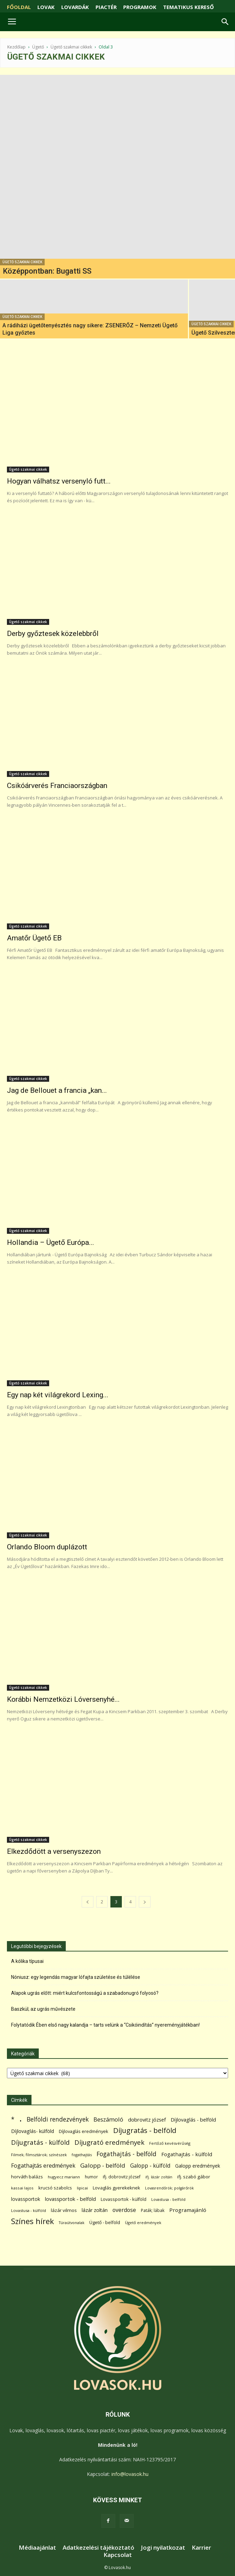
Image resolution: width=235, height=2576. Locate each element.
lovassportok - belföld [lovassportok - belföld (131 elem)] (70, 2199)
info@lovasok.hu (129, 2474)
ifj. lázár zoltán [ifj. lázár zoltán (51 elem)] (158, 2176)
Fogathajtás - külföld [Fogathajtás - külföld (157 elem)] (186, 2154)
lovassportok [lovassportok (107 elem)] (25, 2199)
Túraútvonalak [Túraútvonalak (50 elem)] (71, 2222)
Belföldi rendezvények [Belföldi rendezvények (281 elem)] (58, 2119)
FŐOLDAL (19, 6)
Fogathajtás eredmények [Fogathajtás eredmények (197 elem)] (43, 2165)
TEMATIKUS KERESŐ (188, 6)
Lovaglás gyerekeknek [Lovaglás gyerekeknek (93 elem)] (116, 2188)
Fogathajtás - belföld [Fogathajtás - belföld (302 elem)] (126, 2154)
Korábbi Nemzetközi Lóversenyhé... (63, 1699)
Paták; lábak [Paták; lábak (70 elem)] (152, 2210)
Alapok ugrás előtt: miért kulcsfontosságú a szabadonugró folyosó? (85, 1993)
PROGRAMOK (139, 6)
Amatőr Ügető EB (34, 938)
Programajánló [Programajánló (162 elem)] (187, 2209)
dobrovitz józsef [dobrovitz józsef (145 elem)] (147, 2119)
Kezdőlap (16, 47)
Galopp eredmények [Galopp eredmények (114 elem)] (197, 2165)
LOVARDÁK (75, 6)
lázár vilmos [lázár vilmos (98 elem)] (64, 2210)
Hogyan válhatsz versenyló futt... (59, 481)
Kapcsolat (117, 2555)
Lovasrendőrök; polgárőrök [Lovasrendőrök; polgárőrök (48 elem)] (169, 2188)
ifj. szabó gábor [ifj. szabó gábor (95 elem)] (193, 2177)
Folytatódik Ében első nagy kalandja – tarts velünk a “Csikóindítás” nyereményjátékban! (105, 2025)
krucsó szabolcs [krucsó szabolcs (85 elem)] (55, 2188)
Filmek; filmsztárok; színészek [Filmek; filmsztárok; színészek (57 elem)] (39, 2154)
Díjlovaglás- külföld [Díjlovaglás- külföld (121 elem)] (32, 2131)
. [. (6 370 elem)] (20, 2118)
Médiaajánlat (37, 2547)
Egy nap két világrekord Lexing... (57, 1395)
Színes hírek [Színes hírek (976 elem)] (32, 2221)
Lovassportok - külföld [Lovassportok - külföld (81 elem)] (123, 2199)
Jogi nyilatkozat (163, 2547)
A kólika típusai (27, 1961)
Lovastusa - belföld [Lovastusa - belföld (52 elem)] (168, 2199)
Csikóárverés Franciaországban (57, 785)
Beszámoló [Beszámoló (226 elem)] (108, 2119)
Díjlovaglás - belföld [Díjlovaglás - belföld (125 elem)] (193, 2119)
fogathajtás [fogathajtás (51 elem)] (82, 2154)
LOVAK (46, 6)
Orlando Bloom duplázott (47, 1547)
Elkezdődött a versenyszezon (54, 1851)
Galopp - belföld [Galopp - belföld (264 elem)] (102, 2165)
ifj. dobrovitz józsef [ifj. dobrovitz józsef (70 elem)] (122, 2177)
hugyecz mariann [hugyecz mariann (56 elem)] (64, 2176)
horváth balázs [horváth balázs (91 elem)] (27, 2177)
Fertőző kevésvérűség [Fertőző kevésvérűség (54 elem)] (169, 2143)
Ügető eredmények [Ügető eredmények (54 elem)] (143, 2222)
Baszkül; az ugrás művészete (43, 2009)
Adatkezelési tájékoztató (98, 2547)
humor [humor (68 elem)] (91, 2177)
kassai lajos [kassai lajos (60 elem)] (22, 2187)
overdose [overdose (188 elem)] (124, 2210)
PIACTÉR (106, 6)
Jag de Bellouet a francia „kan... (57, 1090)
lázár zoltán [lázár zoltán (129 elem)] (95, 2210)
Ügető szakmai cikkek (71, 47)
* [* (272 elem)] (13, 2119)
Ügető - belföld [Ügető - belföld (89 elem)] (104, 2222)
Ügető (38, 47)
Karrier (201, 2547)
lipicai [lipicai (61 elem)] (82, 2187)
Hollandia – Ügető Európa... (50, 1242)
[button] (225, 21)
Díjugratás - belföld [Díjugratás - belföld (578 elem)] (144, 2130)
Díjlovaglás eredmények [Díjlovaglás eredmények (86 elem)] (83, 2131)
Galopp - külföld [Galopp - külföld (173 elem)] (150, 2165)
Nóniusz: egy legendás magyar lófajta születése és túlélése (75, 1977)
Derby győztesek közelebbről (53, 633)
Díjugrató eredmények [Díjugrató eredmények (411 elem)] (109, 2142)
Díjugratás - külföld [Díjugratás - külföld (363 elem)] (40, 2142)
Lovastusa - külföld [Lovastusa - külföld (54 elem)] (28, 2210)
